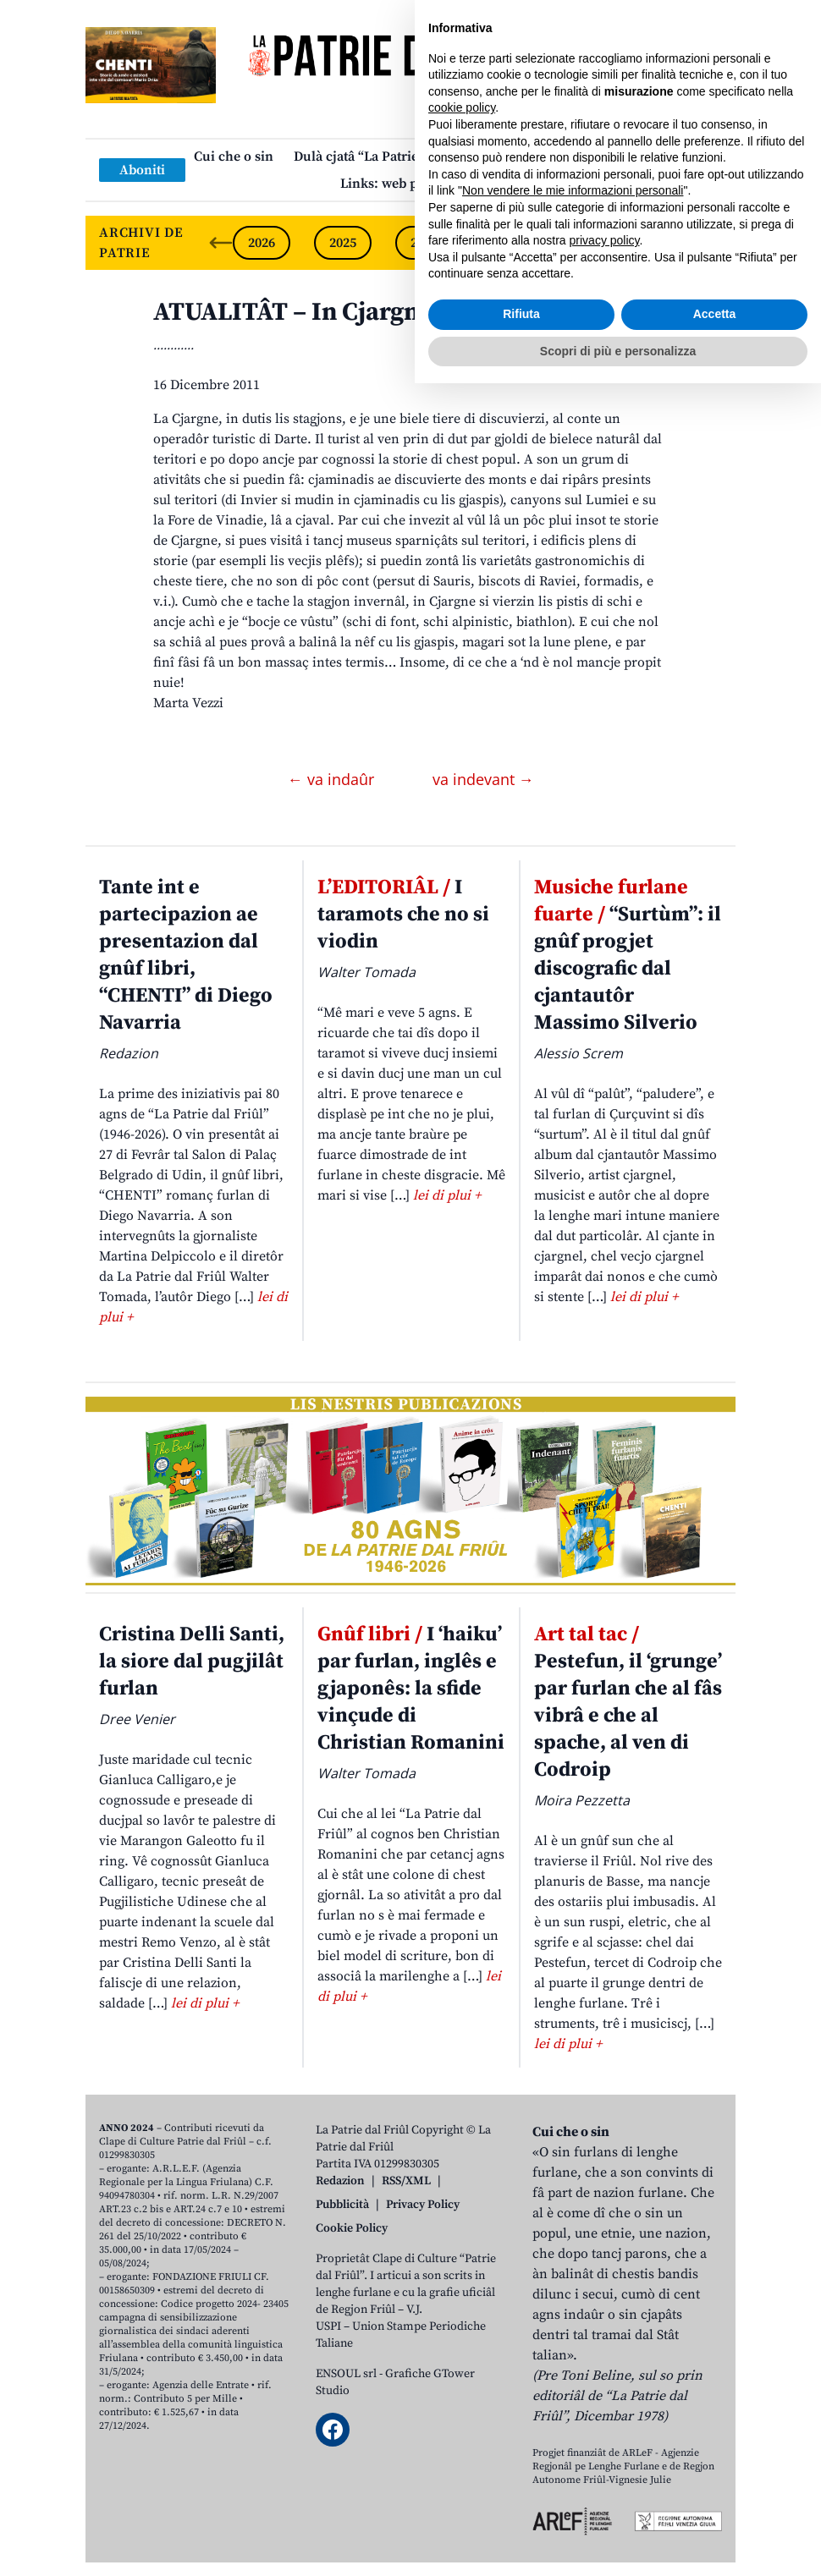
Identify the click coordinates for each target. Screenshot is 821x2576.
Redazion (340, 2181)
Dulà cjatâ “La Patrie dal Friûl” (387, 156)
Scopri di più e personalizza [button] (618, 2543)
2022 (586, 242)
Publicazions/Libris (560, 156)
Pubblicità (342, 2204)
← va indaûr (333, 779)
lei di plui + (447, 1195)
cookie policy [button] (461, 2300)
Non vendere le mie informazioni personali (572, 2383)
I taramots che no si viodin (403, 914)
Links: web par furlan (406, 183)
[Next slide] (708, 242)
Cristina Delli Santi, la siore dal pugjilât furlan (191, 1661)
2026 (261, 242)
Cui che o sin (233, 156)
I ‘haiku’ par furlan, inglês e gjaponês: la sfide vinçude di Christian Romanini (410, 1688)
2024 (424, 242)
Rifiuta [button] (521, 2506)
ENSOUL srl (346, 2373)
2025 (342, 242)
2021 (667, 242)
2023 (505, 242)
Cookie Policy (352, 2228)
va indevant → (483, 779)
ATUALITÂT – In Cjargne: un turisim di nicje (405, 312)
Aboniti (142, 170)
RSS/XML (406, 2181)
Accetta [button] (714, 2506)
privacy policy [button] (605, 2433)
